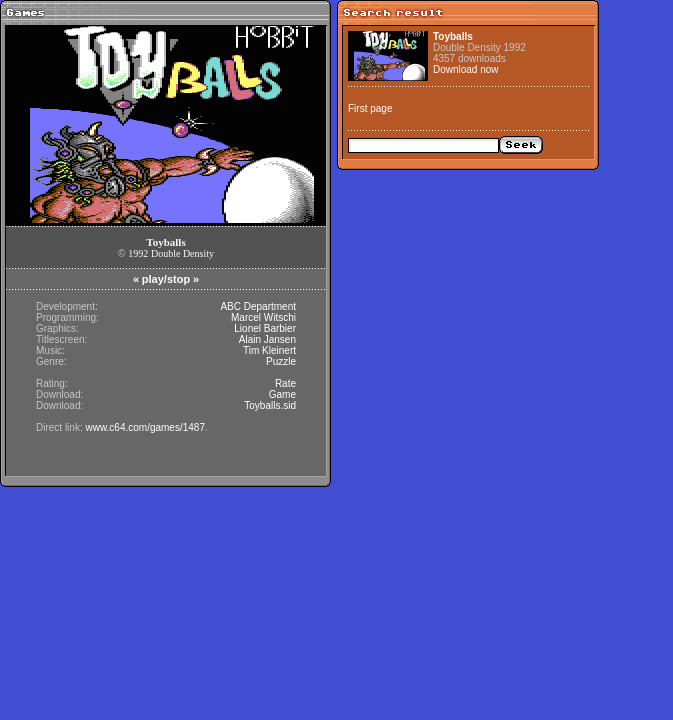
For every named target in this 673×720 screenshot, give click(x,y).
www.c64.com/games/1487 (145, 427)
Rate (285, 383)
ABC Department (258, 306)
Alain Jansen (267, 339)
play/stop (166, 279)
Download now (466, 69)
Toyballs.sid (270, 405)
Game (282, 394)
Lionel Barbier (265, 328)
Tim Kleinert (269, 350)
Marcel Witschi (263, 317)
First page (370, 108)
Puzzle (281, 361)
